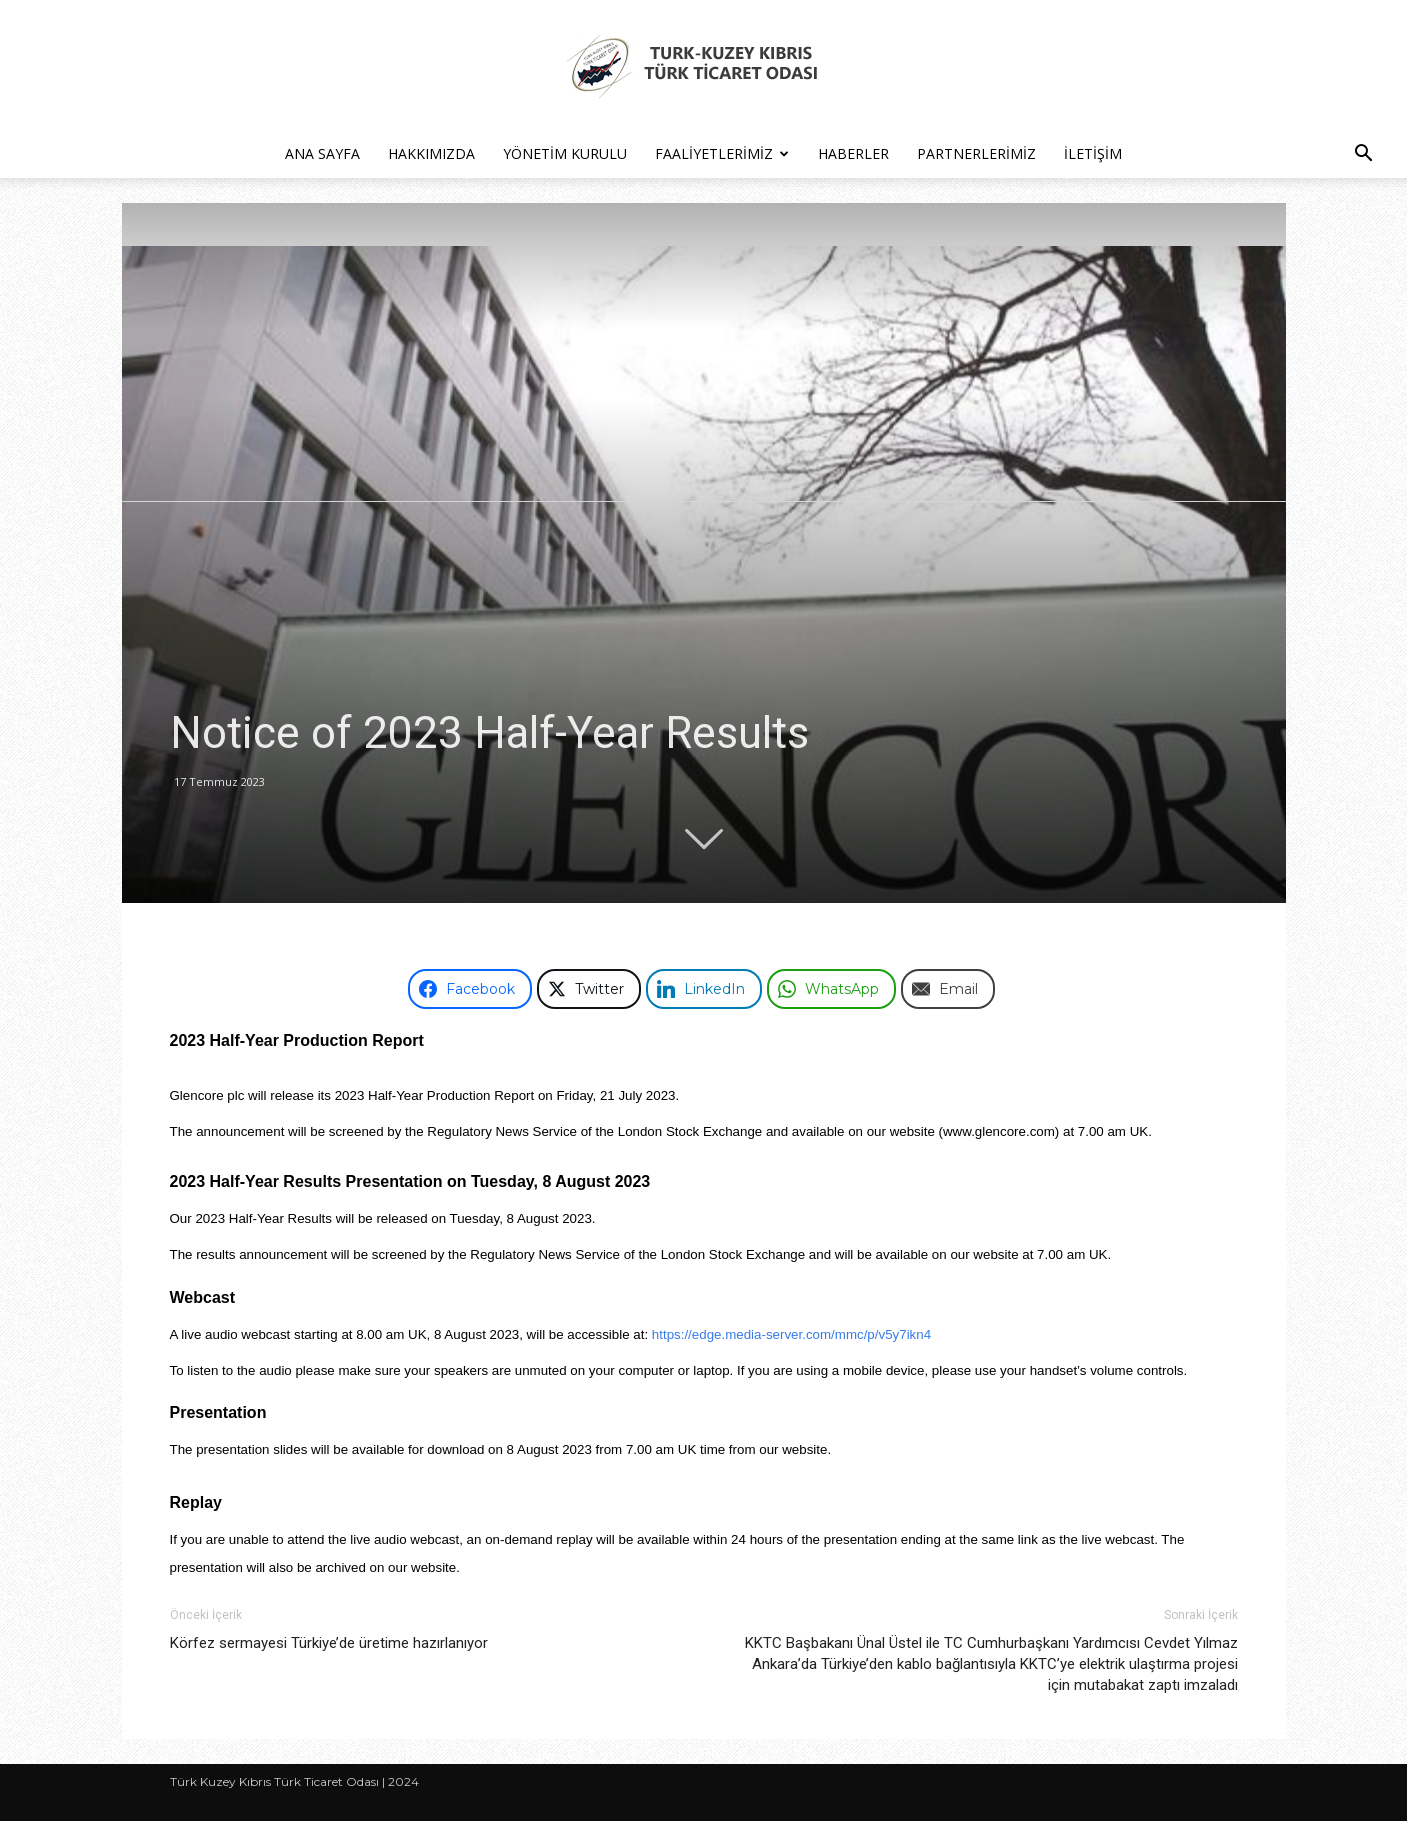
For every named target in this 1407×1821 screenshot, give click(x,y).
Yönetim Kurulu (565, 153)
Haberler (853, 153)
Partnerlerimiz (976, 153)
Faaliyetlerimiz (722, 153)
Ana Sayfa (322, 153)
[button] (1363, 155)
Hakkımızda (431, 153)
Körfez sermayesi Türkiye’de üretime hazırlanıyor (329, 1643)
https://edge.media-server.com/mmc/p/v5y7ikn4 (791, 1334)
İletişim (1093, 153)
